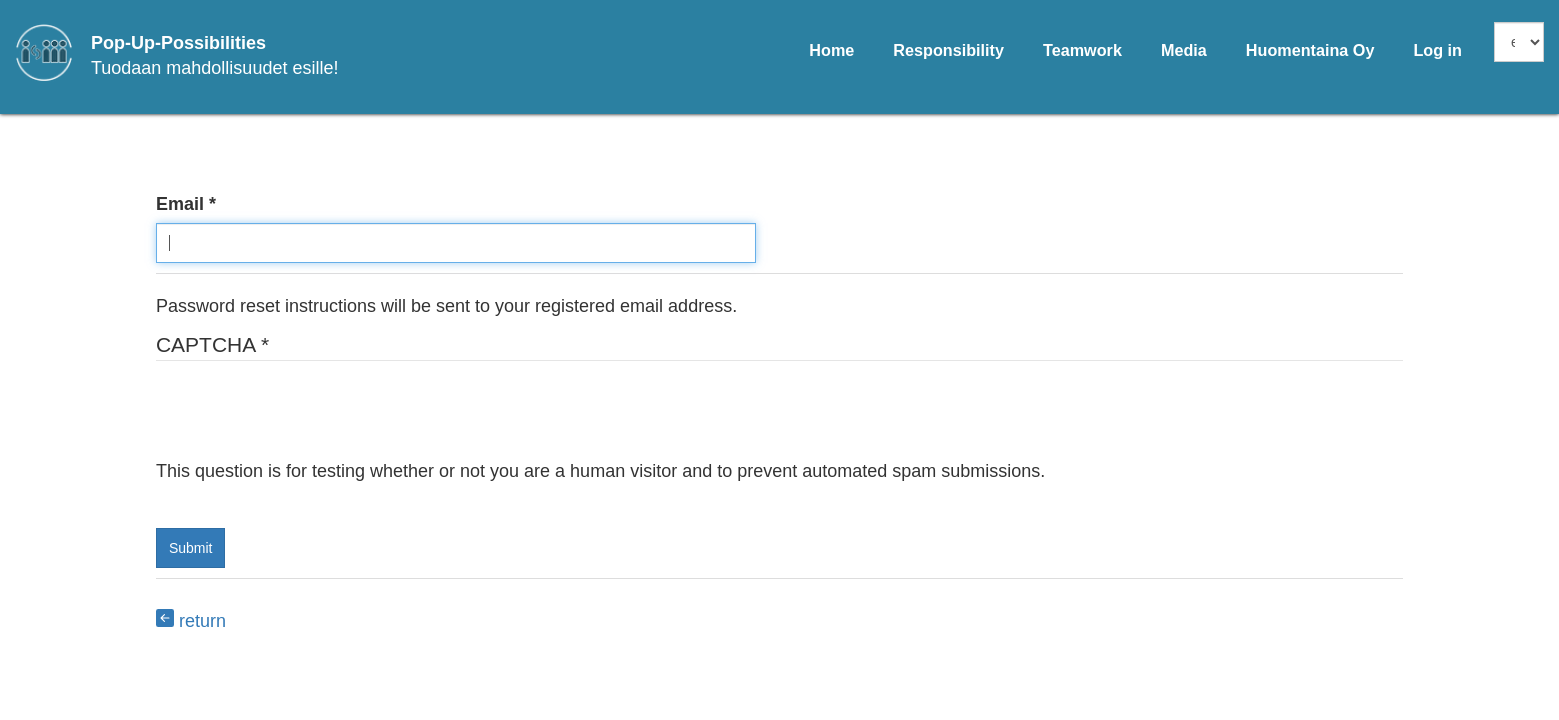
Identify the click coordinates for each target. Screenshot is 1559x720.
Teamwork (1082, 50)
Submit (191, 548)
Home (831, 50)
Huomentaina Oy (1310, 50)
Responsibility (948, 50)
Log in (1437, 50)
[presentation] (308, 420)
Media (1184, 50)
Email (180, 204)
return (191, 621)
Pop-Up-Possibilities (178, 43)
